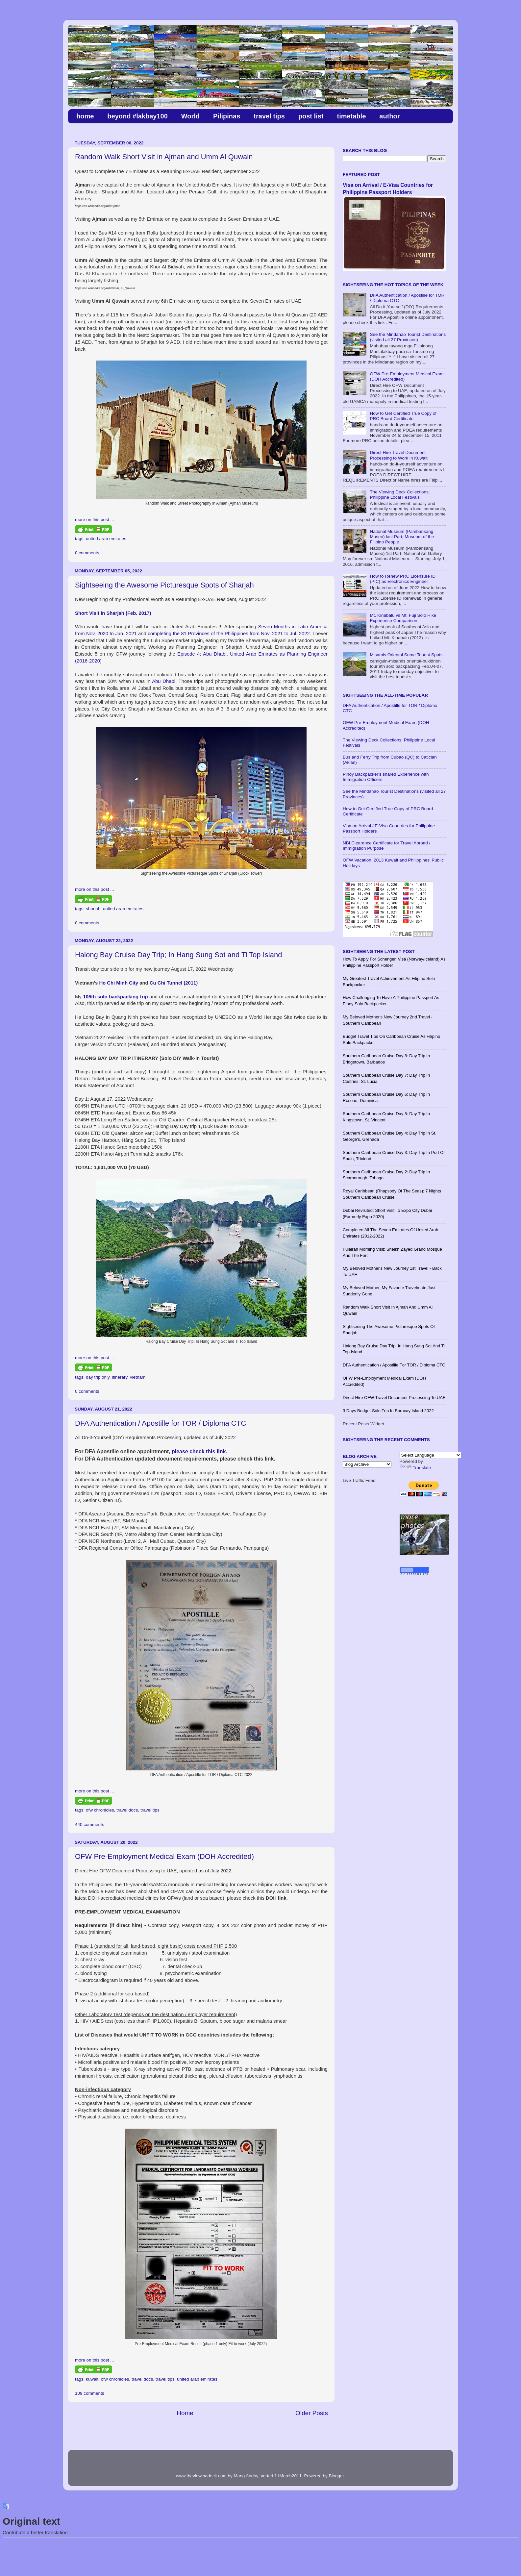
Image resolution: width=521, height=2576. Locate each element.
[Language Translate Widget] (430, 1455)
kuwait (92, 2379)
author (389, 116)
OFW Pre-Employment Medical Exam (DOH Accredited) (164, 1856)
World (190, 116)
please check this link (199, 1451)
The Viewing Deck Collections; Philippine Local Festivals (400, 494)
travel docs (127, 1810)
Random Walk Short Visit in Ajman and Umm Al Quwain (164, 157)
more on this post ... (94, 519)
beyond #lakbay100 (137, 116)
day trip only (98, 1377)
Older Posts (311, 2413)
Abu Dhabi (163, 681)
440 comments (89, 1824)
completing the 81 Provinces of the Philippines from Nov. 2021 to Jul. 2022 (229, 633)
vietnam (137, 1377)
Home (185, 2413)
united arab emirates (106, 538)
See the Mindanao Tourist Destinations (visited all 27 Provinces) (408, 337)
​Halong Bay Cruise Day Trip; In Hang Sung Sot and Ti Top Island (178, 955)
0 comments (87, 552)
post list (311, 116)
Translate (415, 1467)
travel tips (269, 116)
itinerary (119, 1377)
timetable (351, 116)
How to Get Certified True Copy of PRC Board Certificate (403, 416)
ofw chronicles (100, 1810)
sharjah (93, 908)
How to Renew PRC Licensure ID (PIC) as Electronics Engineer (402, 579)
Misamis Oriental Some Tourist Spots (406, 654)
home (85, 116)
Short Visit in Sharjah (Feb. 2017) (113, 613)
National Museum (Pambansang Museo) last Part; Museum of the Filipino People (402, 536)
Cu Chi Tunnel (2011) (174, 983)
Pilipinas (226, 116)
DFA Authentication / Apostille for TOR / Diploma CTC (160, 1423)
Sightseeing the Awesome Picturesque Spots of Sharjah (164, 585)
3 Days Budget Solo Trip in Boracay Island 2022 (388, 1410)
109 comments (89, 2393)
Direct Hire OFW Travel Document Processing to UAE (394, 1397)
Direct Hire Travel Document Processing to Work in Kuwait (398, 455)
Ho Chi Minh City (118, 983)
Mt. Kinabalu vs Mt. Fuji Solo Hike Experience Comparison (403, 618)
